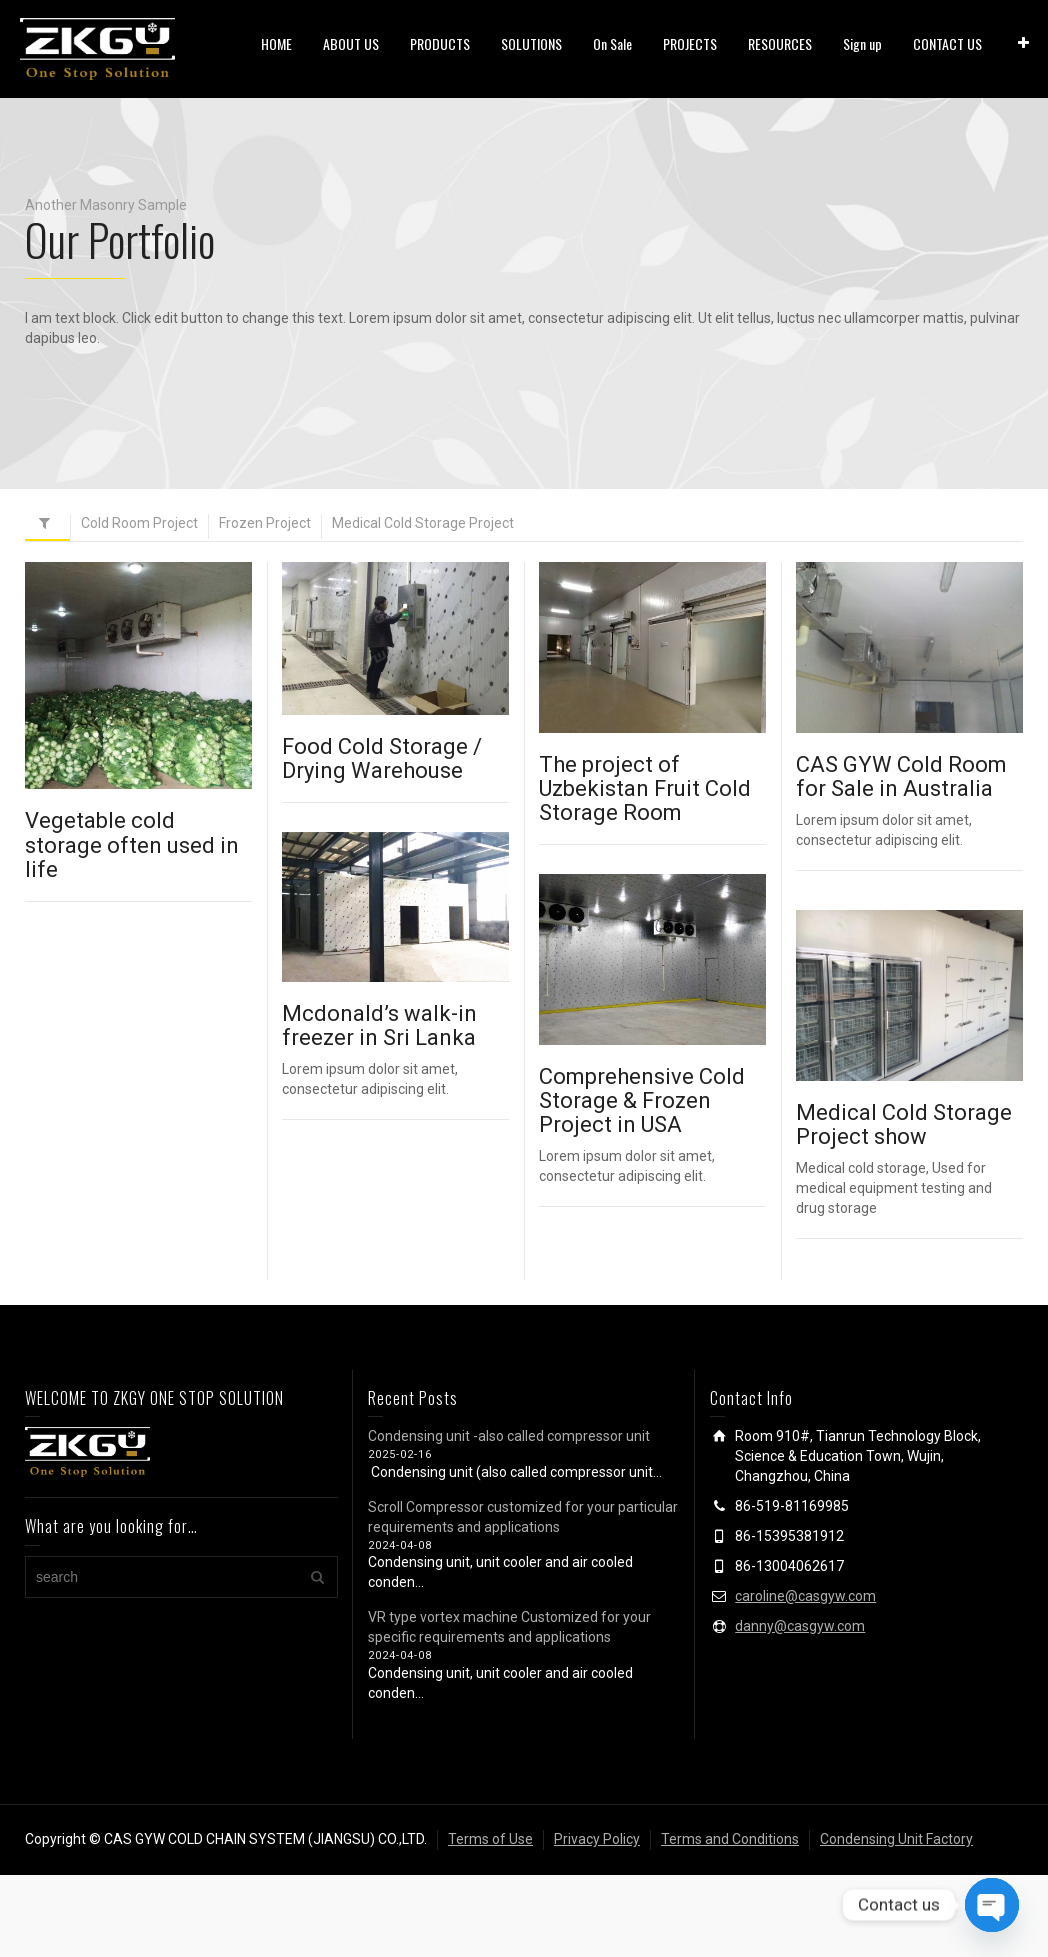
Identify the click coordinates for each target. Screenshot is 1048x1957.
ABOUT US (351, 43)
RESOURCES (780, 43)
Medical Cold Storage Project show (900, 1125)
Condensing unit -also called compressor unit (509, 1436)
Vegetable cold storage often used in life (132, 844)
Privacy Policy (597, 1839)
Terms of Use (490, 1839)
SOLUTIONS (531, 43)
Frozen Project (265, 523)
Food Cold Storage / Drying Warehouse (382, 758)
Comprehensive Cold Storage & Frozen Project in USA (633, 1101)
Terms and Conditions (730, 1839)
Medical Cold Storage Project (423, 523)
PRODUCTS (440, 43)
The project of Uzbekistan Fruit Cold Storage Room (645, 788)
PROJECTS (690, 43)
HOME (276, 43)
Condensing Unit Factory (896, 1839)
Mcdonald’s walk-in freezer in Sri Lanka (379, 1027)
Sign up (862, 43)
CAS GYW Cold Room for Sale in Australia (901, 776)
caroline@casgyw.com (805, 1596)
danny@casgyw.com (800, 1626)
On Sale (612, 43)
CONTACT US (947, 43)
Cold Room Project (139, 523)
